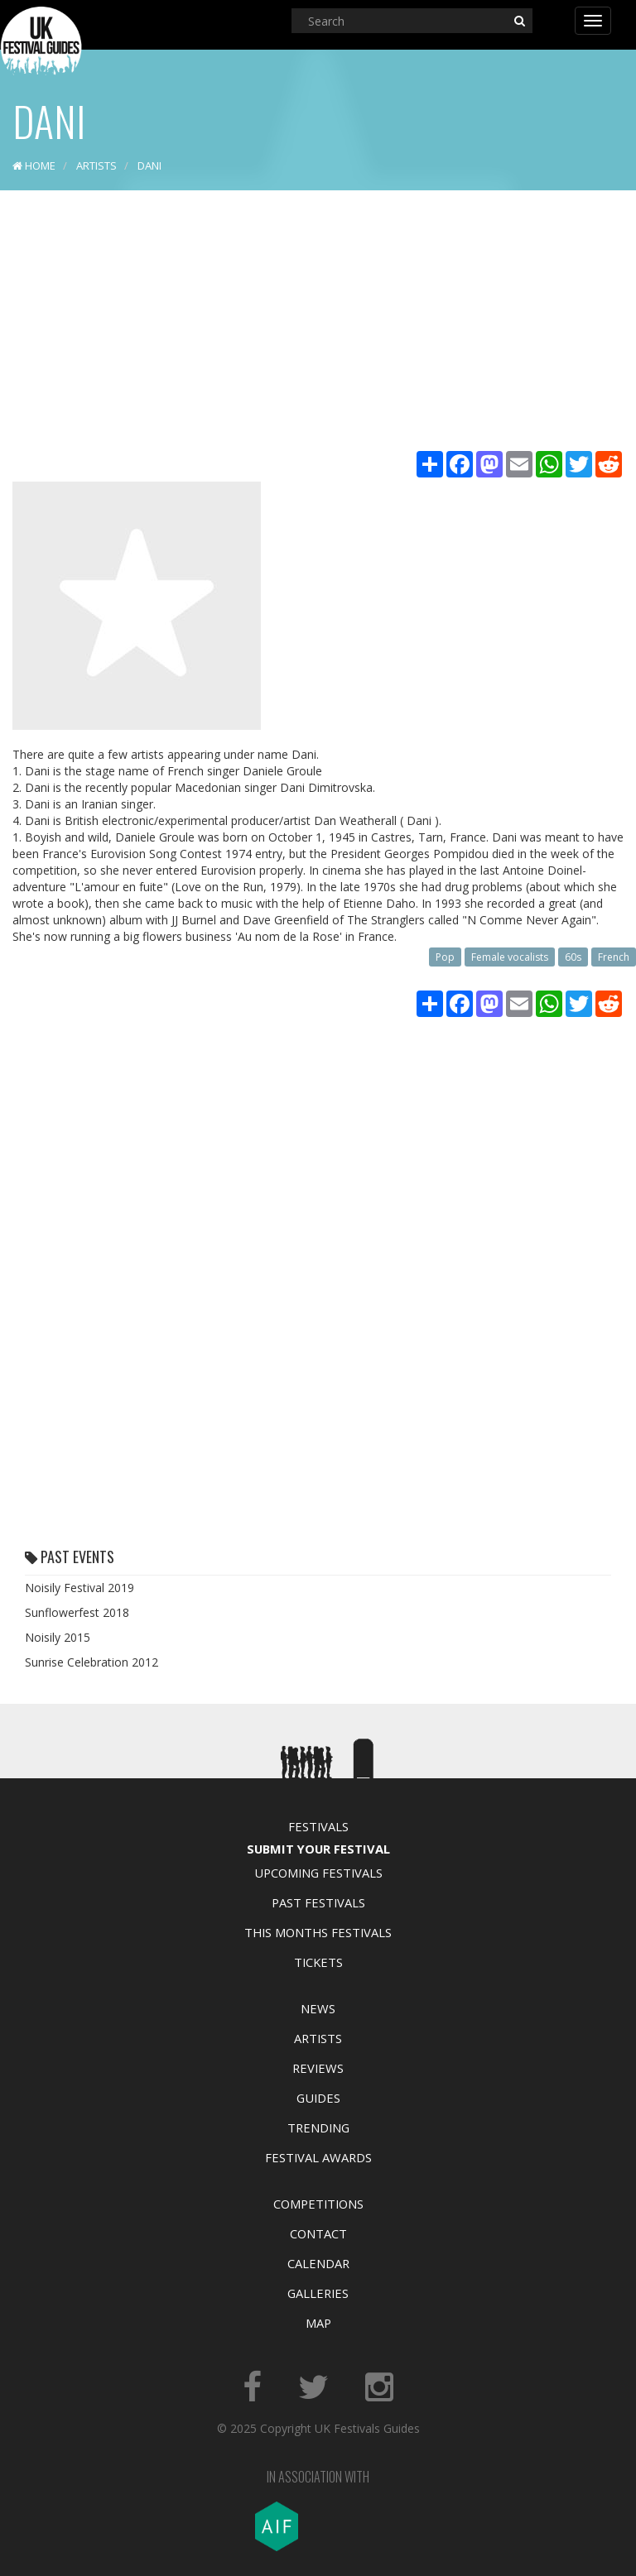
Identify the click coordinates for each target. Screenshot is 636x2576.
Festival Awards (318, 2157)
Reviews (318, 2068)
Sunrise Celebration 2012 (91, 1662)
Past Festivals (318, 1902)
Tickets (318, 1962)
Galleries (318, 2293)
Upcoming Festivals (318, 1872)
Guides (318, 2097)
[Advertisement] (318, 323)
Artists (318, 2038)
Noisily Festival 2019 (79, 1587)
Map (318, 2323)
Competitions (318, 2203)
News (318, 2008)
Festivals (318, 1826)
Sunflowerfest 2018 (77, 1612)
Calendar (318, 2263)
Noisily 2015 (57, 1637)
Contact (318, 2233)
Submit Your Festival (318, 1848)
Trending (318, 2127)
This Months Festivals (318, 1932)
